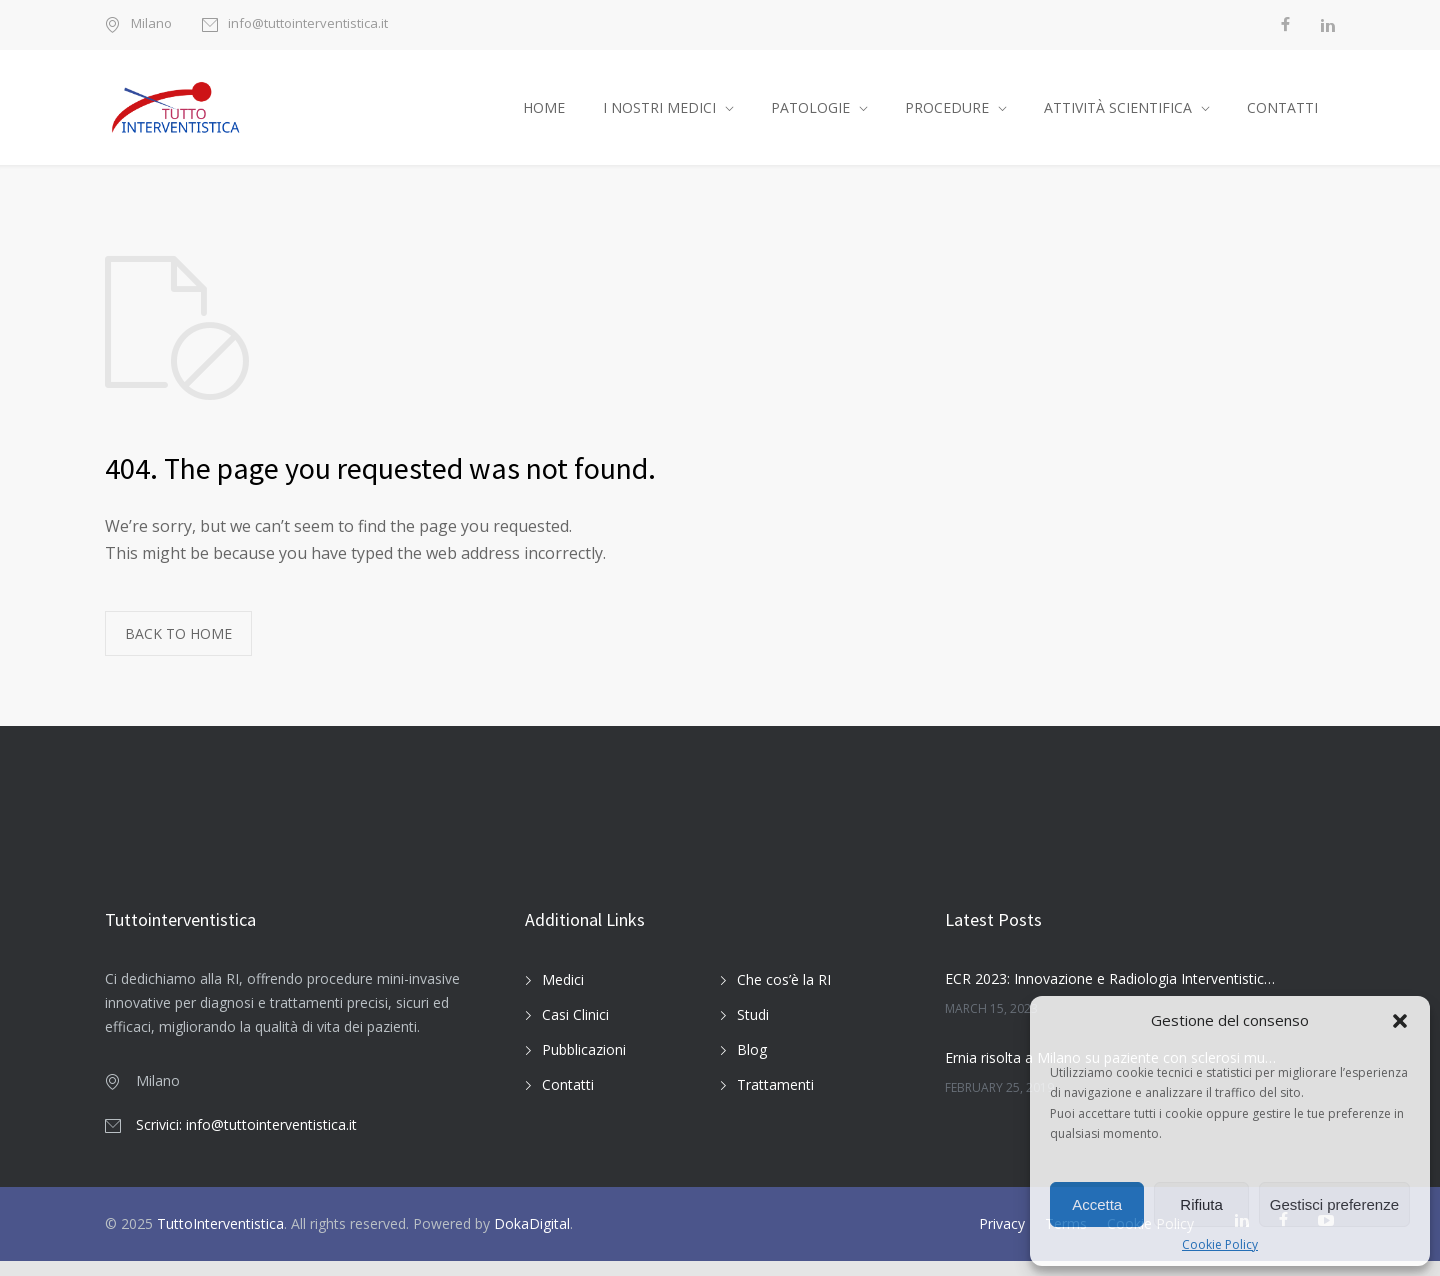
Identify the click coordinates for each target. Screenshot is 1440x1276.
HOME (544, 114)
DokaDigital (532, 1238)
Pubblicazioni (584, 1063)
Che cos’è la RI (784, 993)
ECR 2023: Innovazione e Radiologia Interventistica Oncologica (1111, 993)
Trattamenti (775, 1098)
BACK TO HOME (178, 648)
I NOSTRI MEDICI (659, 114)
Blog (752, 1063)
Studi (753, 1028)
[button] (1400, 1021)
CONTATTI (1282, 114)
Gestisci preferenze (1334, 1204)
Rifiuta (1201, 1204)
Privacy (1002, 1238)
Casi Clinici (575, 1028)
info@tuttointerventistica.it (308, 24)
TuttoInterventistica (220, 1238)
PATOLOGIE (810, 114)
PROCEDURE (947, 114)
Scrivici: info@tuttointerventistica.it (246, 1139)
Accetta (1097, 1204)
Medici (563, 993)
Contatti (568, 1098)
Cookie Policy (1220, 1244)
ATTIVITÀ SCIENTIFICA (1118, 114)
